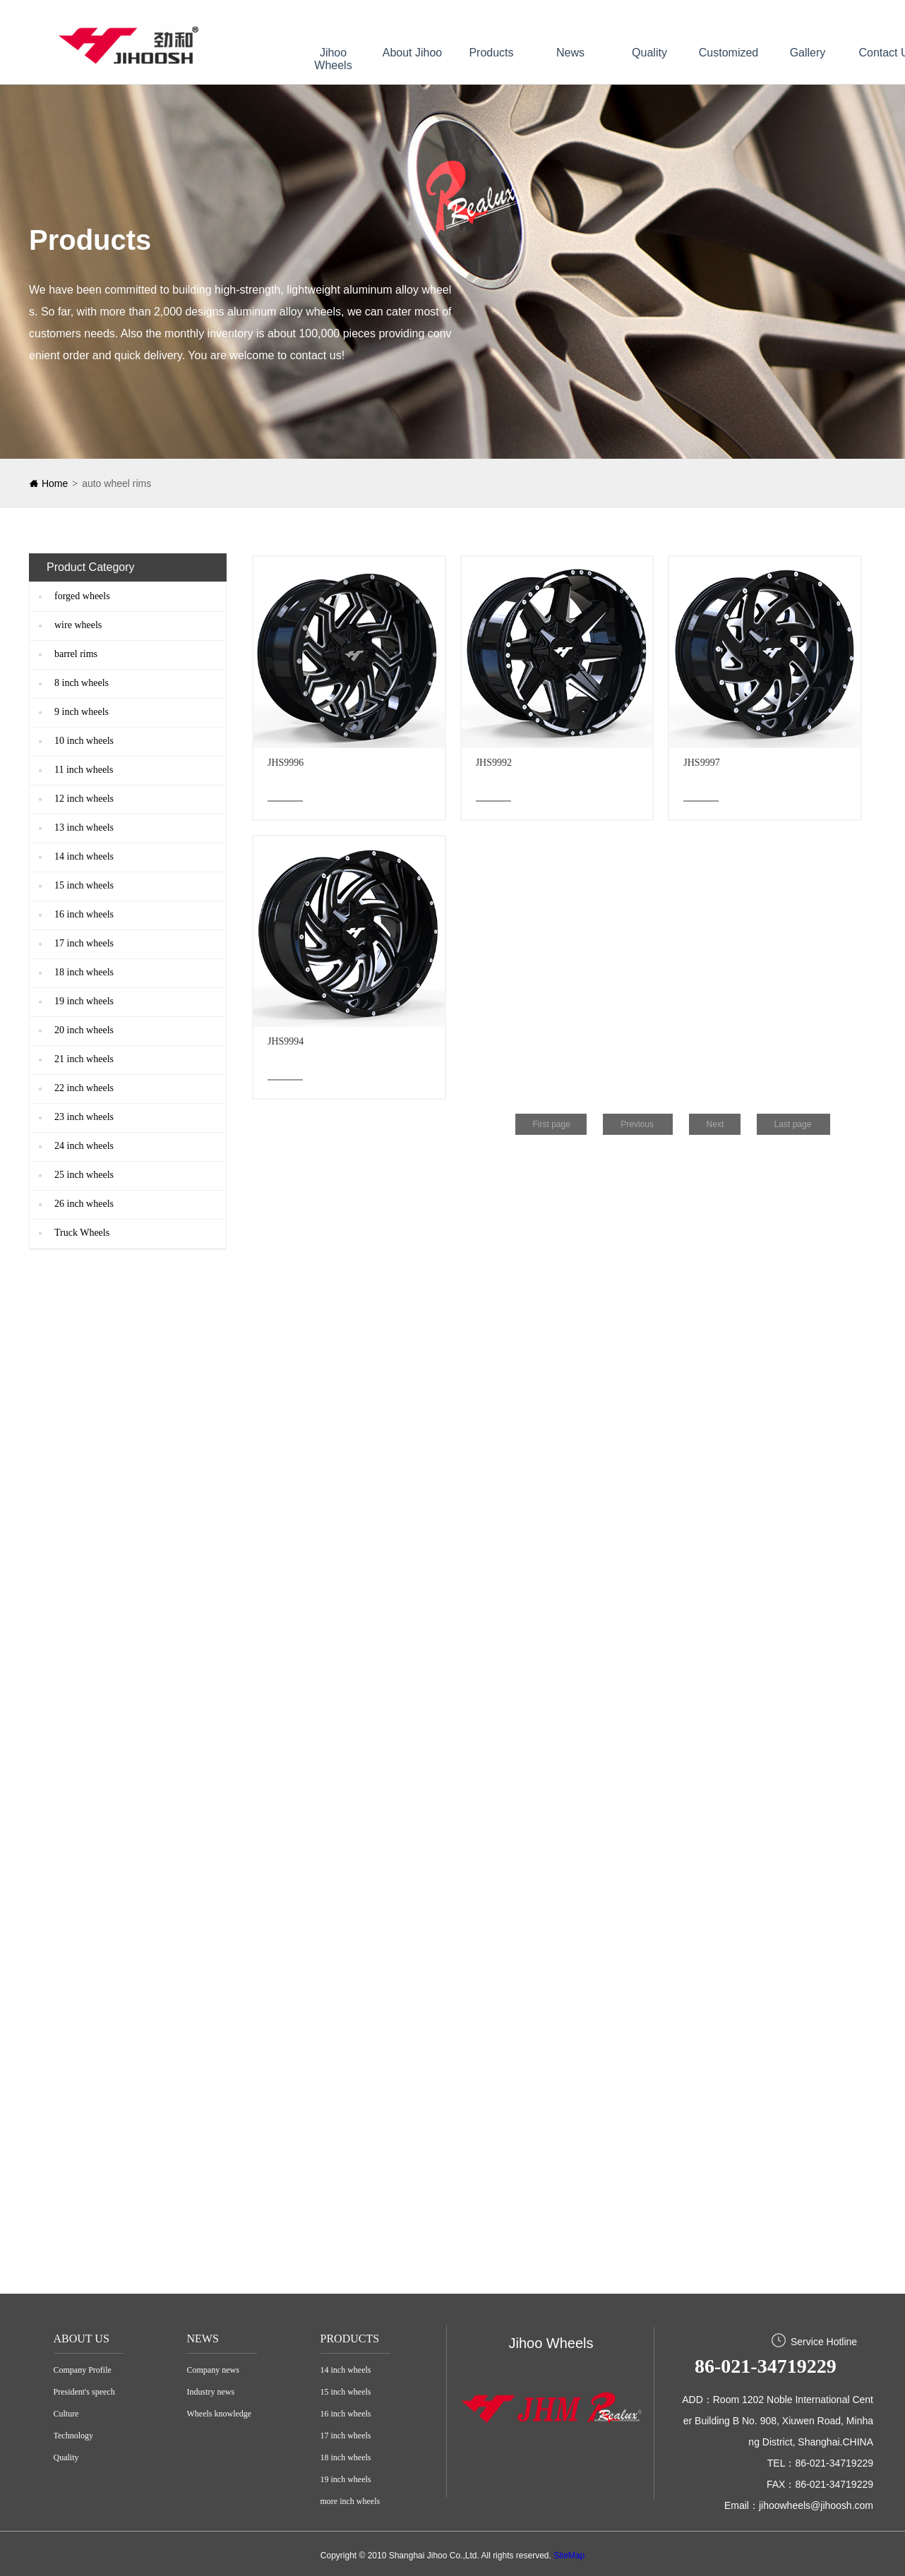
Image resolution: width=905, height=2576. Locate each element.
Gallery (808, 53)
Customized (728, 53)
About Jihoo (413, 53)
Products (491, 53)
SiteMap (569, 2555)
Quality (649, 53)
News (570, 53)
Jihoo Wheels (333, 59)
